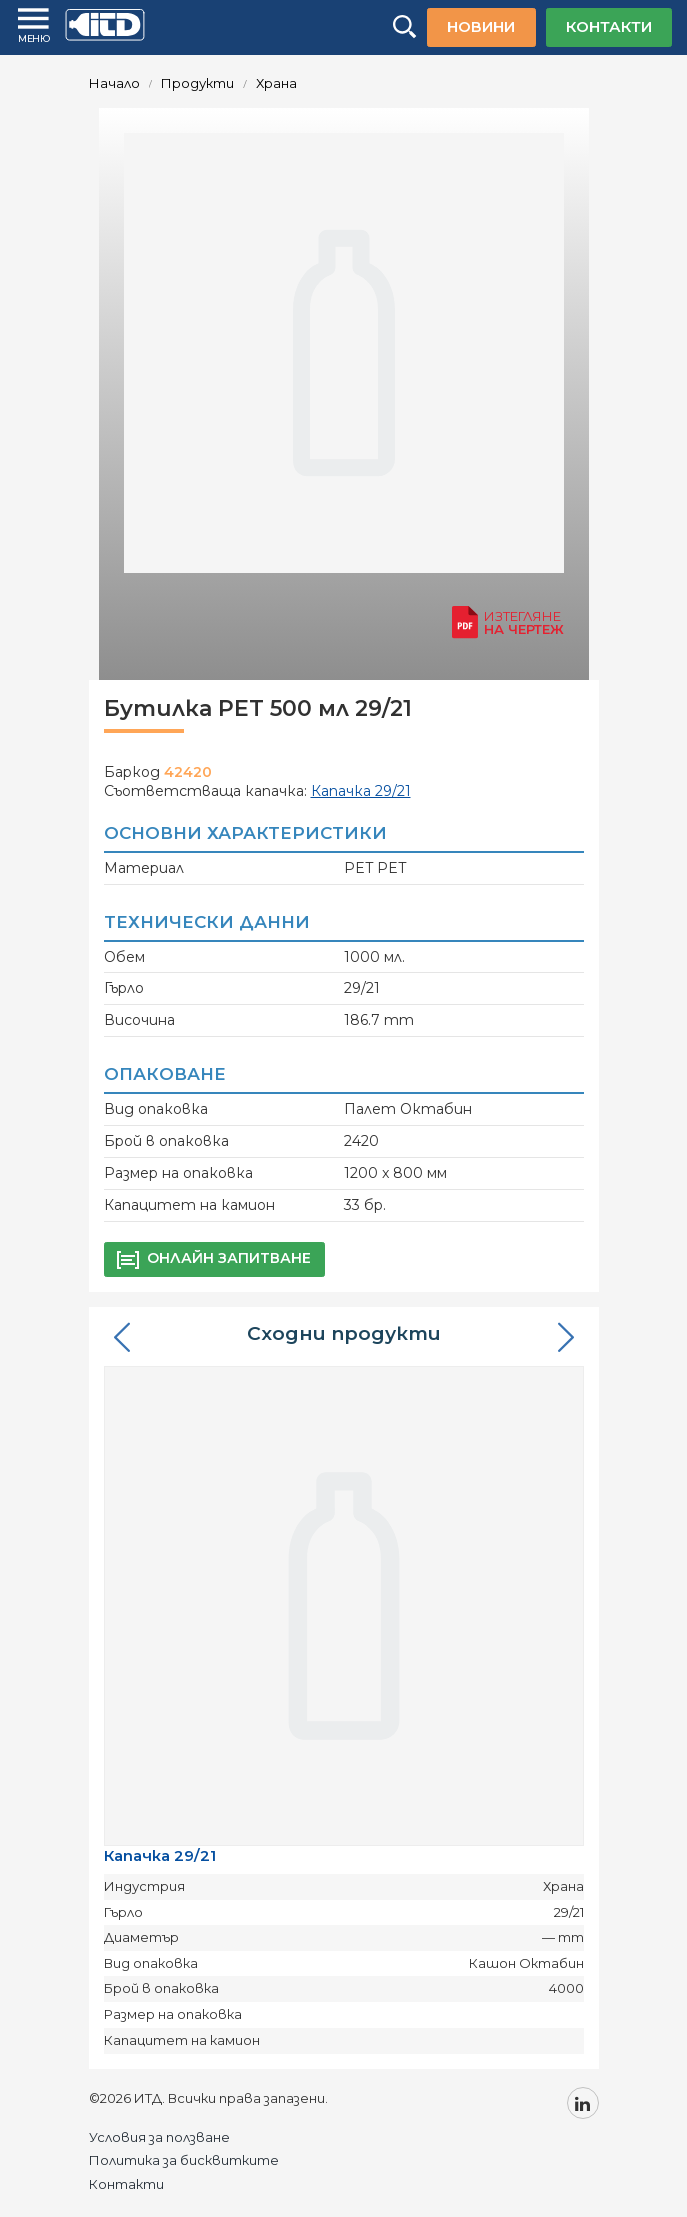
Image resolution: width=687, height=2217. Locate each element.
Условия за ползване (159, 2137)
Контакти (126, 2184)
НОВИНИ (481, 26)
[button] (122, 1337)
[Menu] (35, 26)
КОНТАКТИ (609, 26)
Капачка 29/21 (160, 1855)
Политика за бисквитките (184, 2160)
